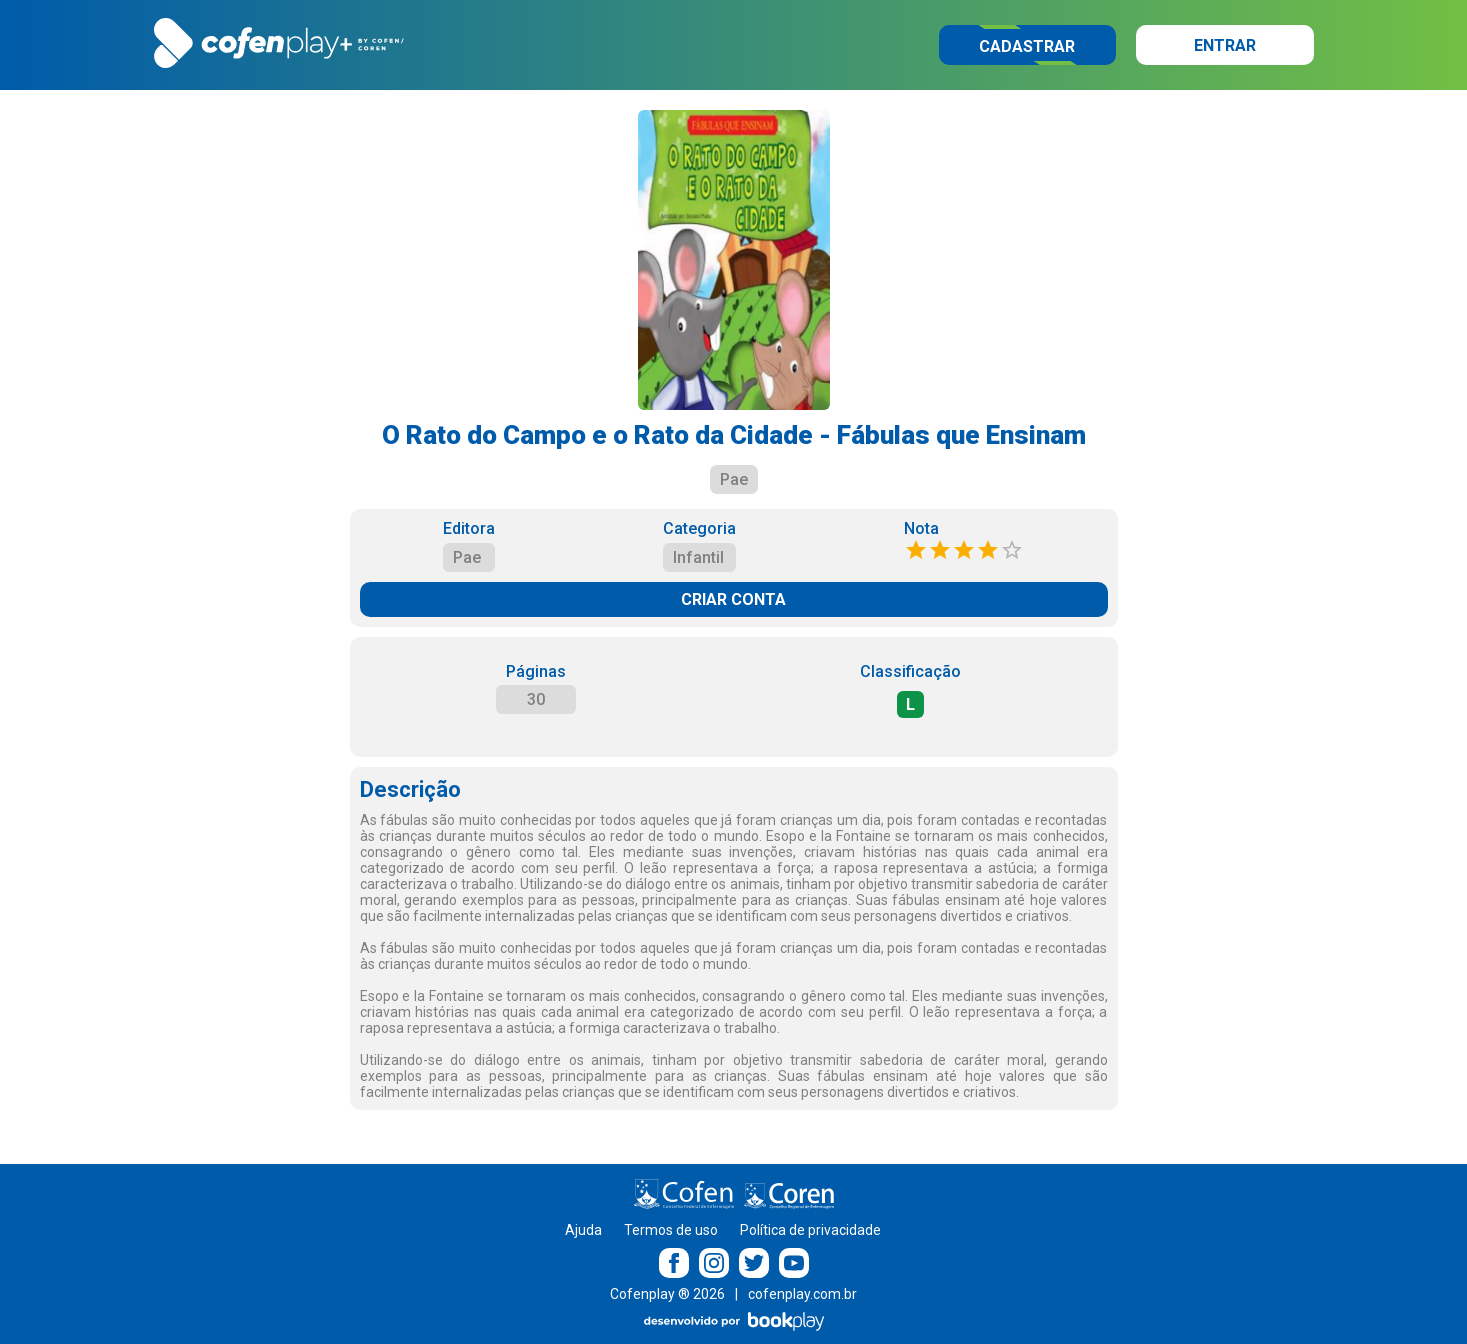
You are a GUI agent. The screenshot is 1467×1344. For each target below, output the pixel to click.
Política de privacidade (810, 1230)
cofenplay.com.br (802, 1294)
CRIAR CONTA (733, 599)
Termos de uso (671, 1230)
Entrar (1225, 45)
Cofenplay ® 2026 (667, 1294)
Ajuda (583, 1230)
